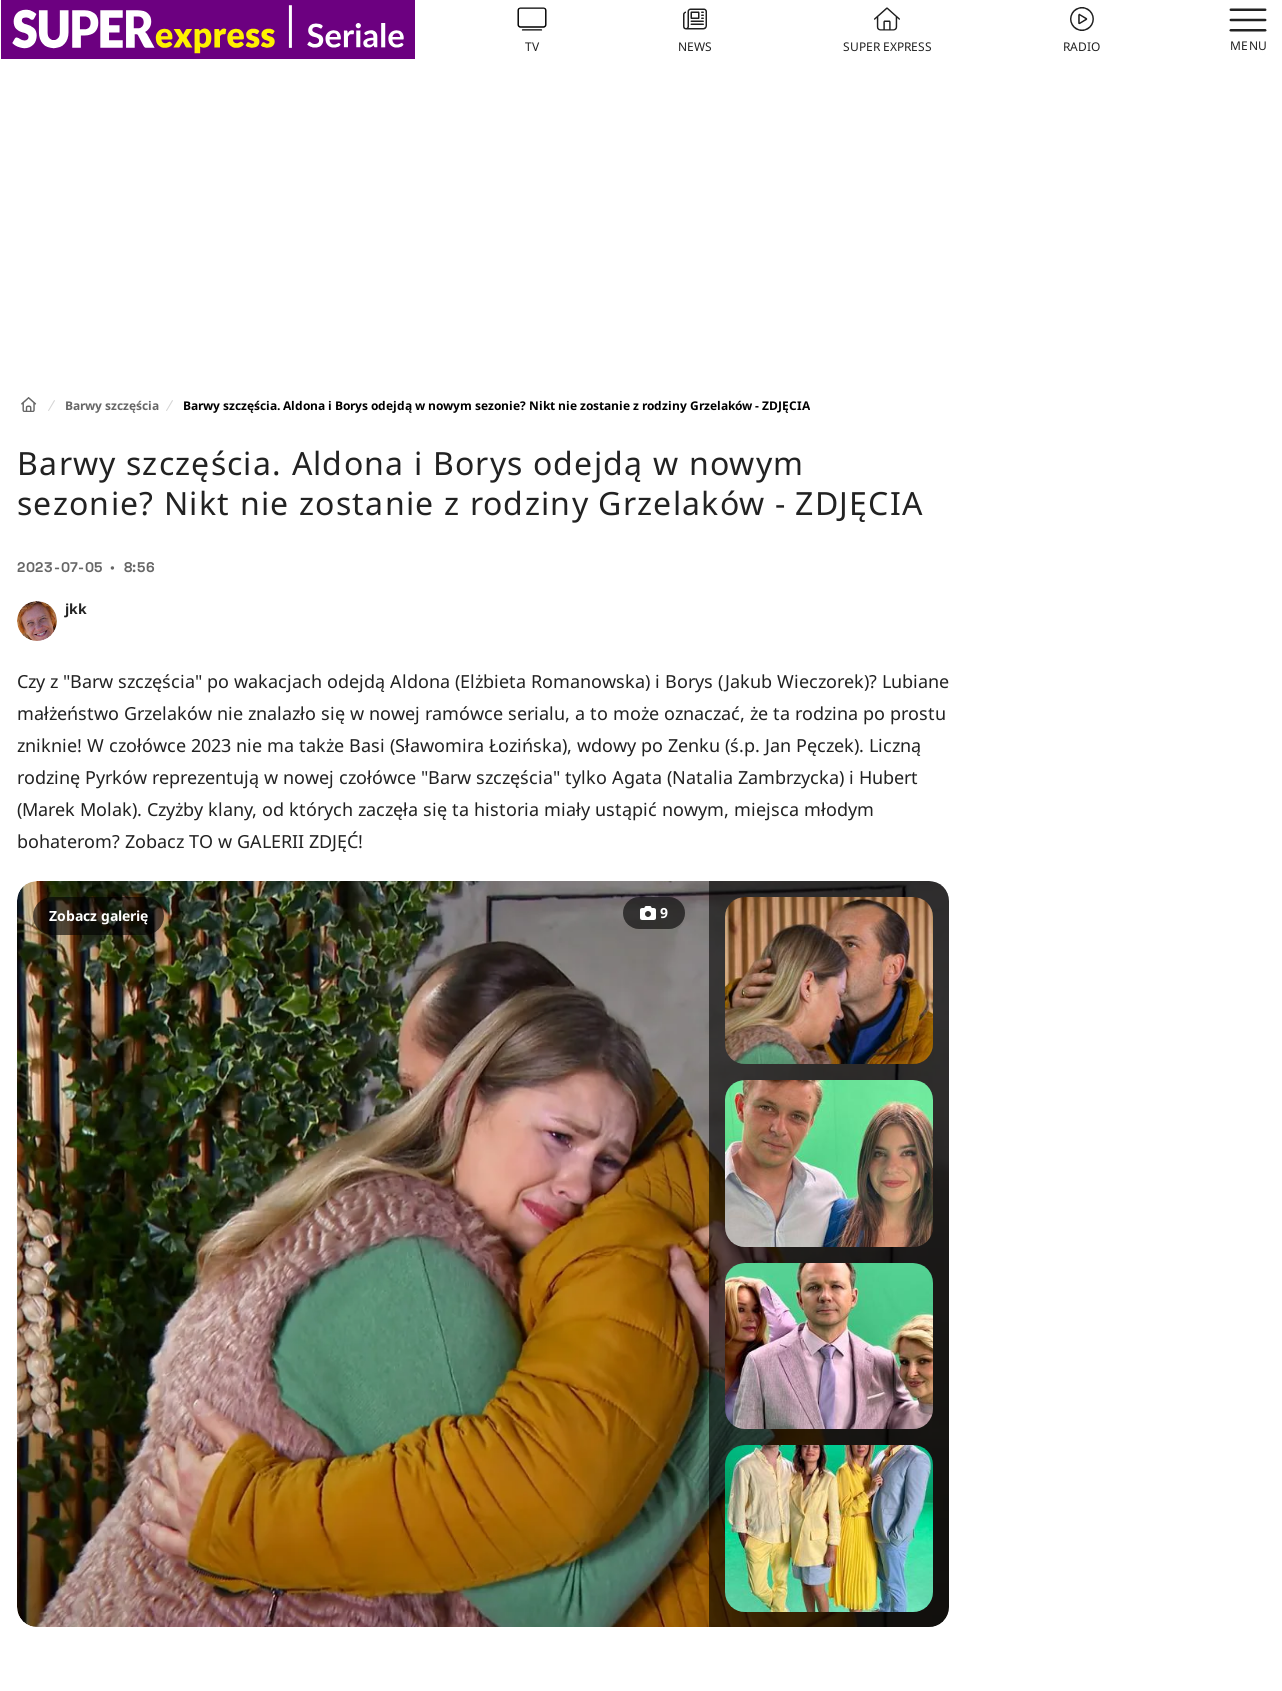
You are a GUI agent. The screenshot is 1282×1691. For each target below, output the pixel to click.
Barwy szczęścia (112, 405)
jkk (76, 608)
